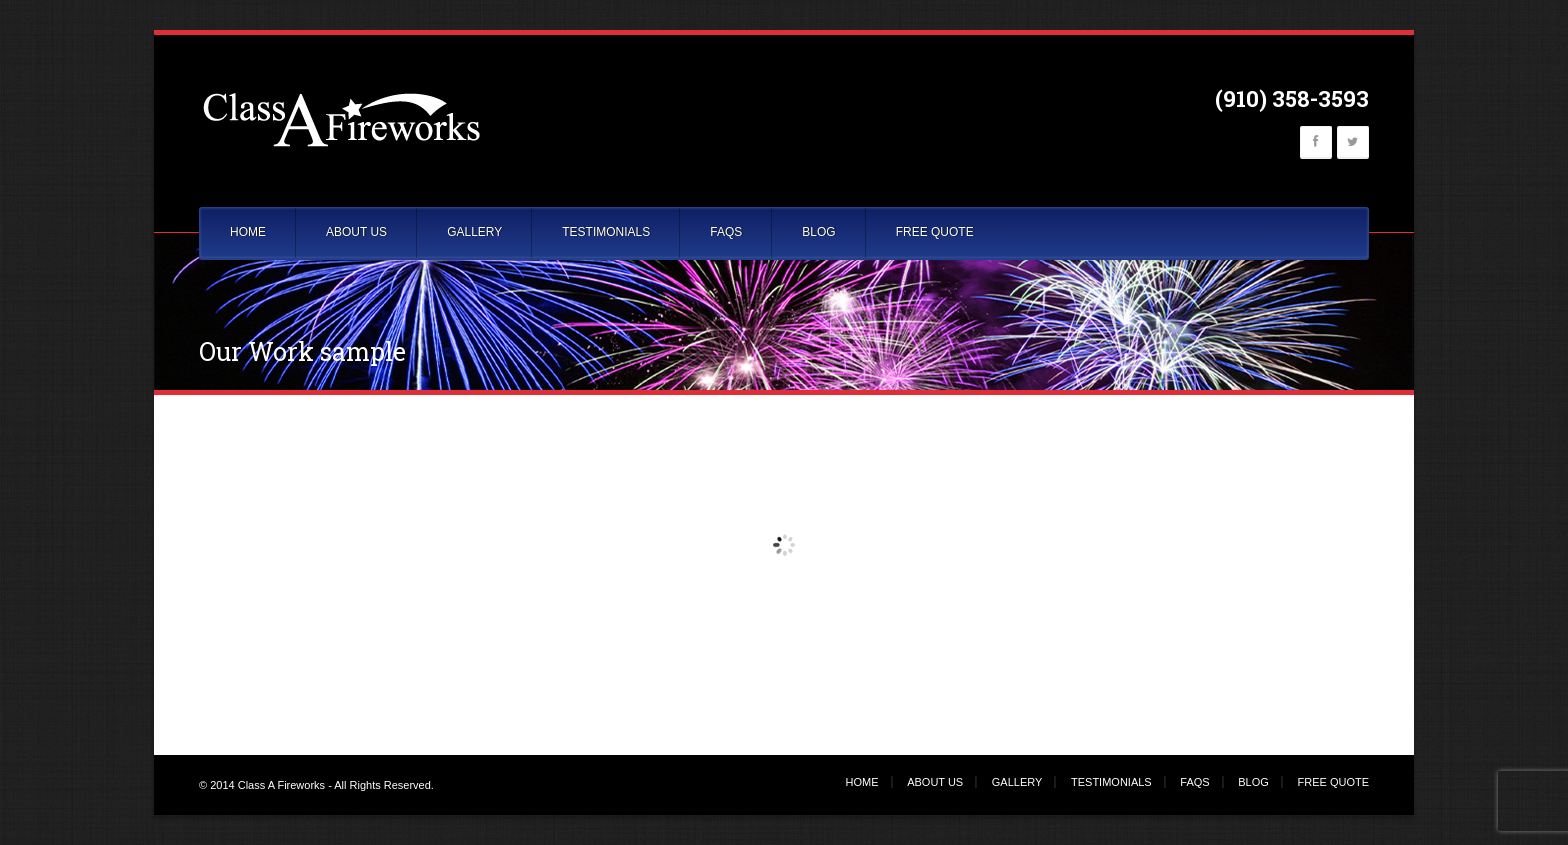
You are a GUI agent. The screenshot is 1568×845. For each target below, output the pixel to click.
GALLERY (474, 232)
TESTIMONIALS (606, 232)
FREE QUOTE (935, 232)
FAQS (726, 232)
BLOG (818, 232)
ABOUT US (356, 232)
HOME (248, 232)
